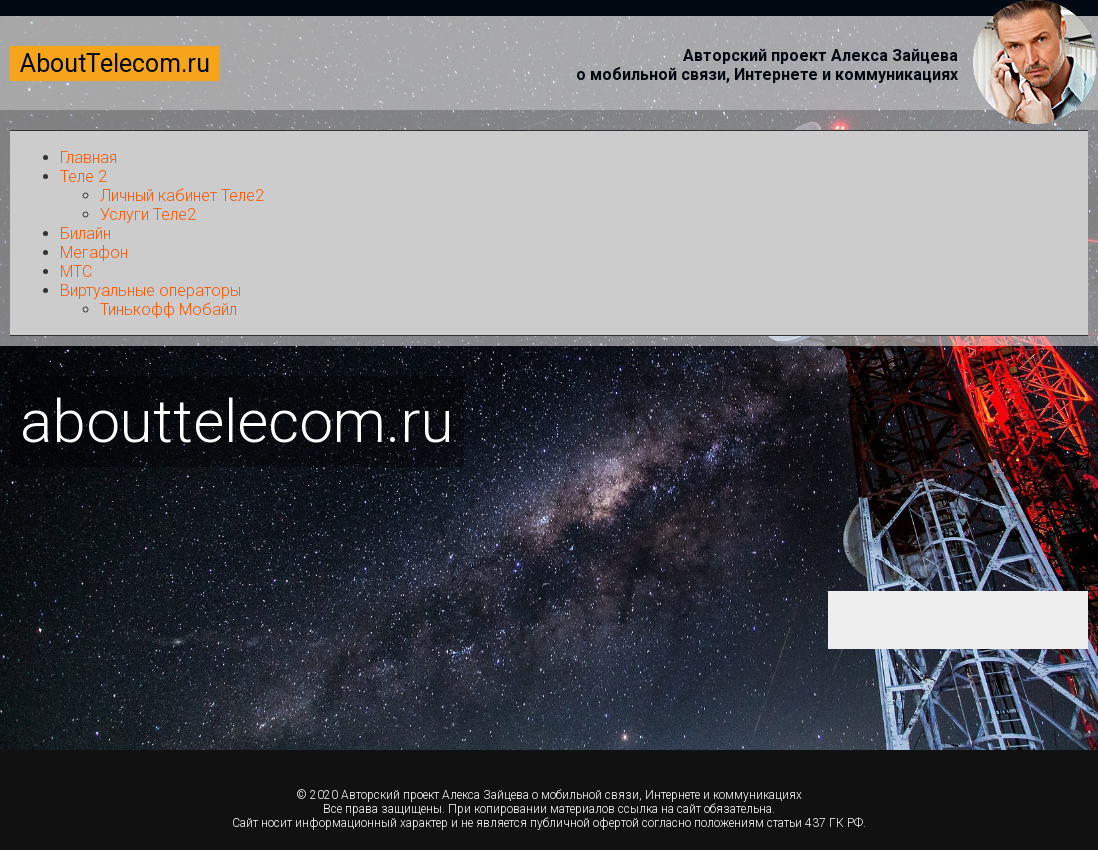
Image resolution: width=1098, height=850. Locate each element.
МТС (76, 271)
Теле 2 (83, 176)
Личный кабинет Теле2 (182, 195)
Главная (88, 157)
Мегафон (94, 252)
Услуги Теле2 (148, 214)
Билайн (85, 233)
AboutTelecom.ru (115, 63)
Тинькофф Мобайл (168, 309)
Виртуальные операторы (150, 290)
